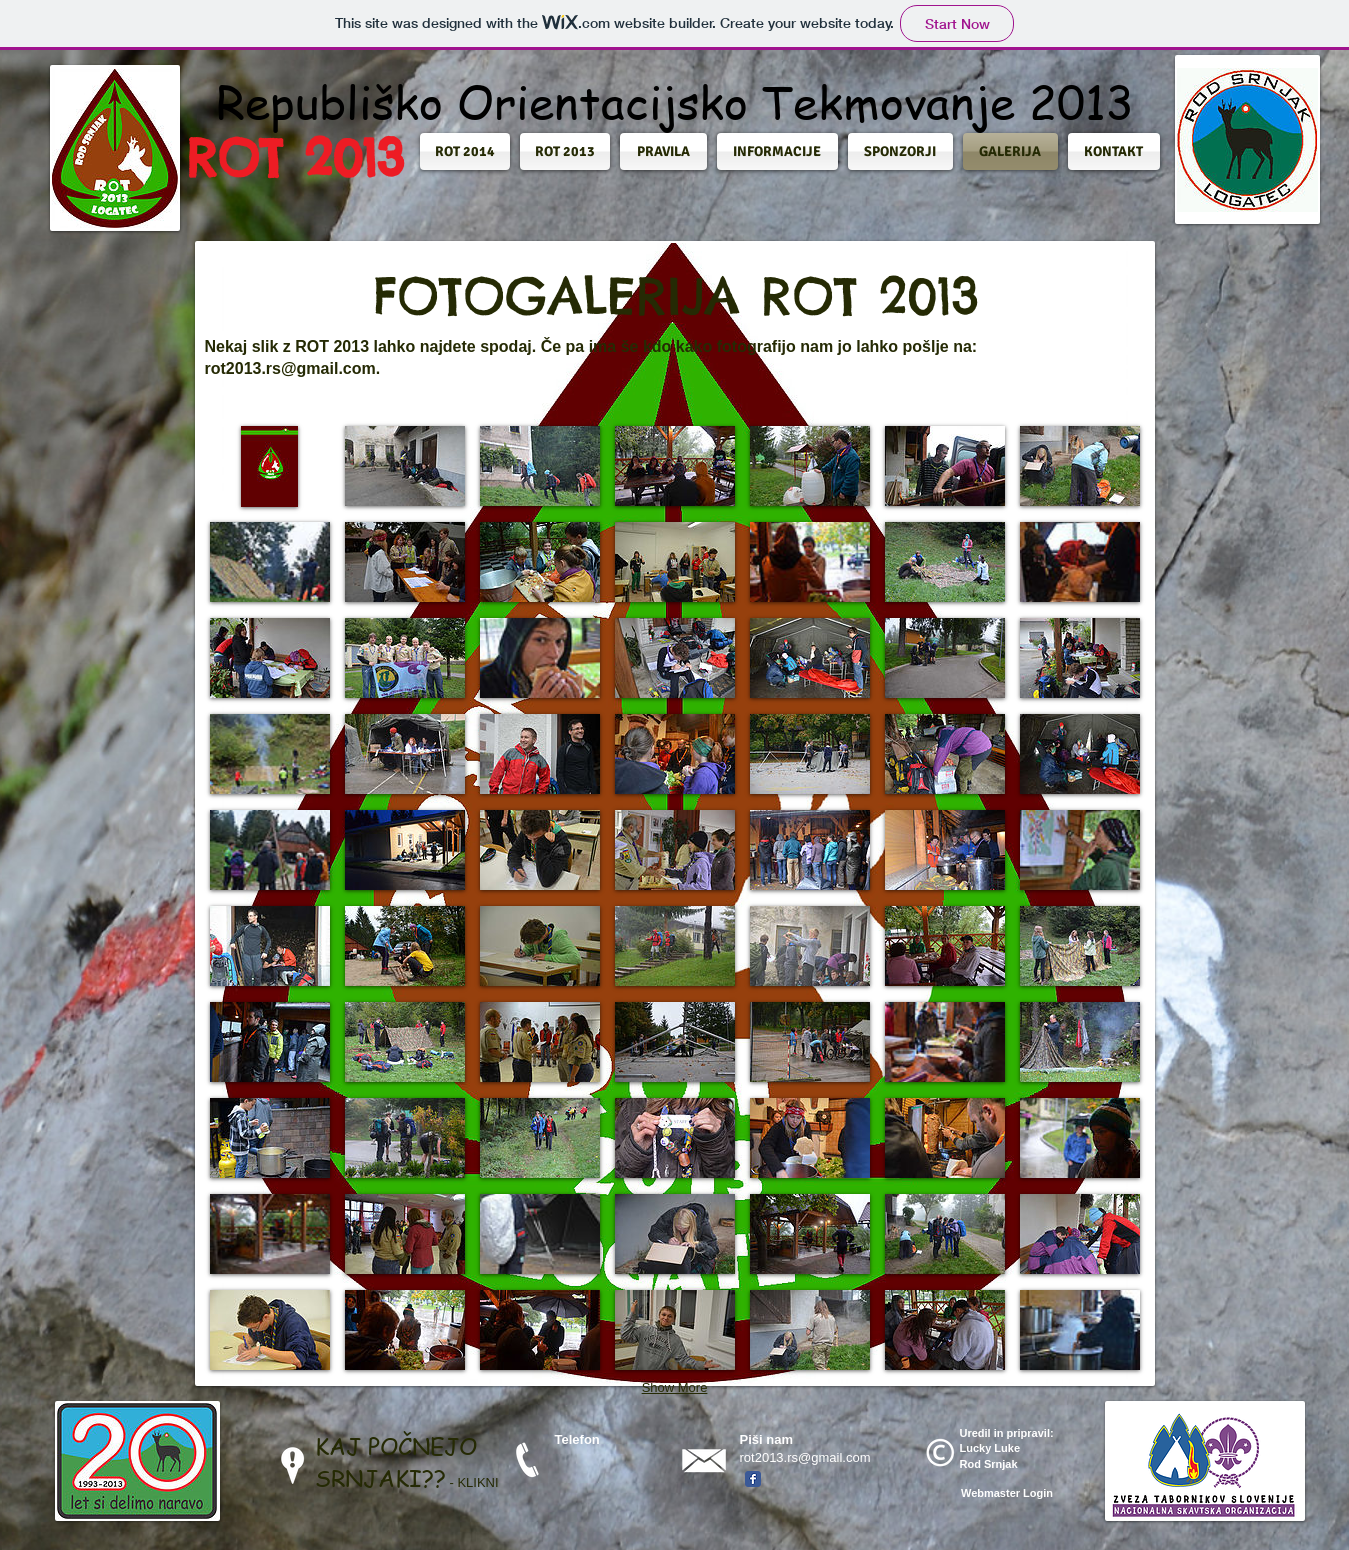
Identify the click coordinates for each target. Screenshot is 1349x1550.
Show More (675, 1387)
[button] (467, 151)
